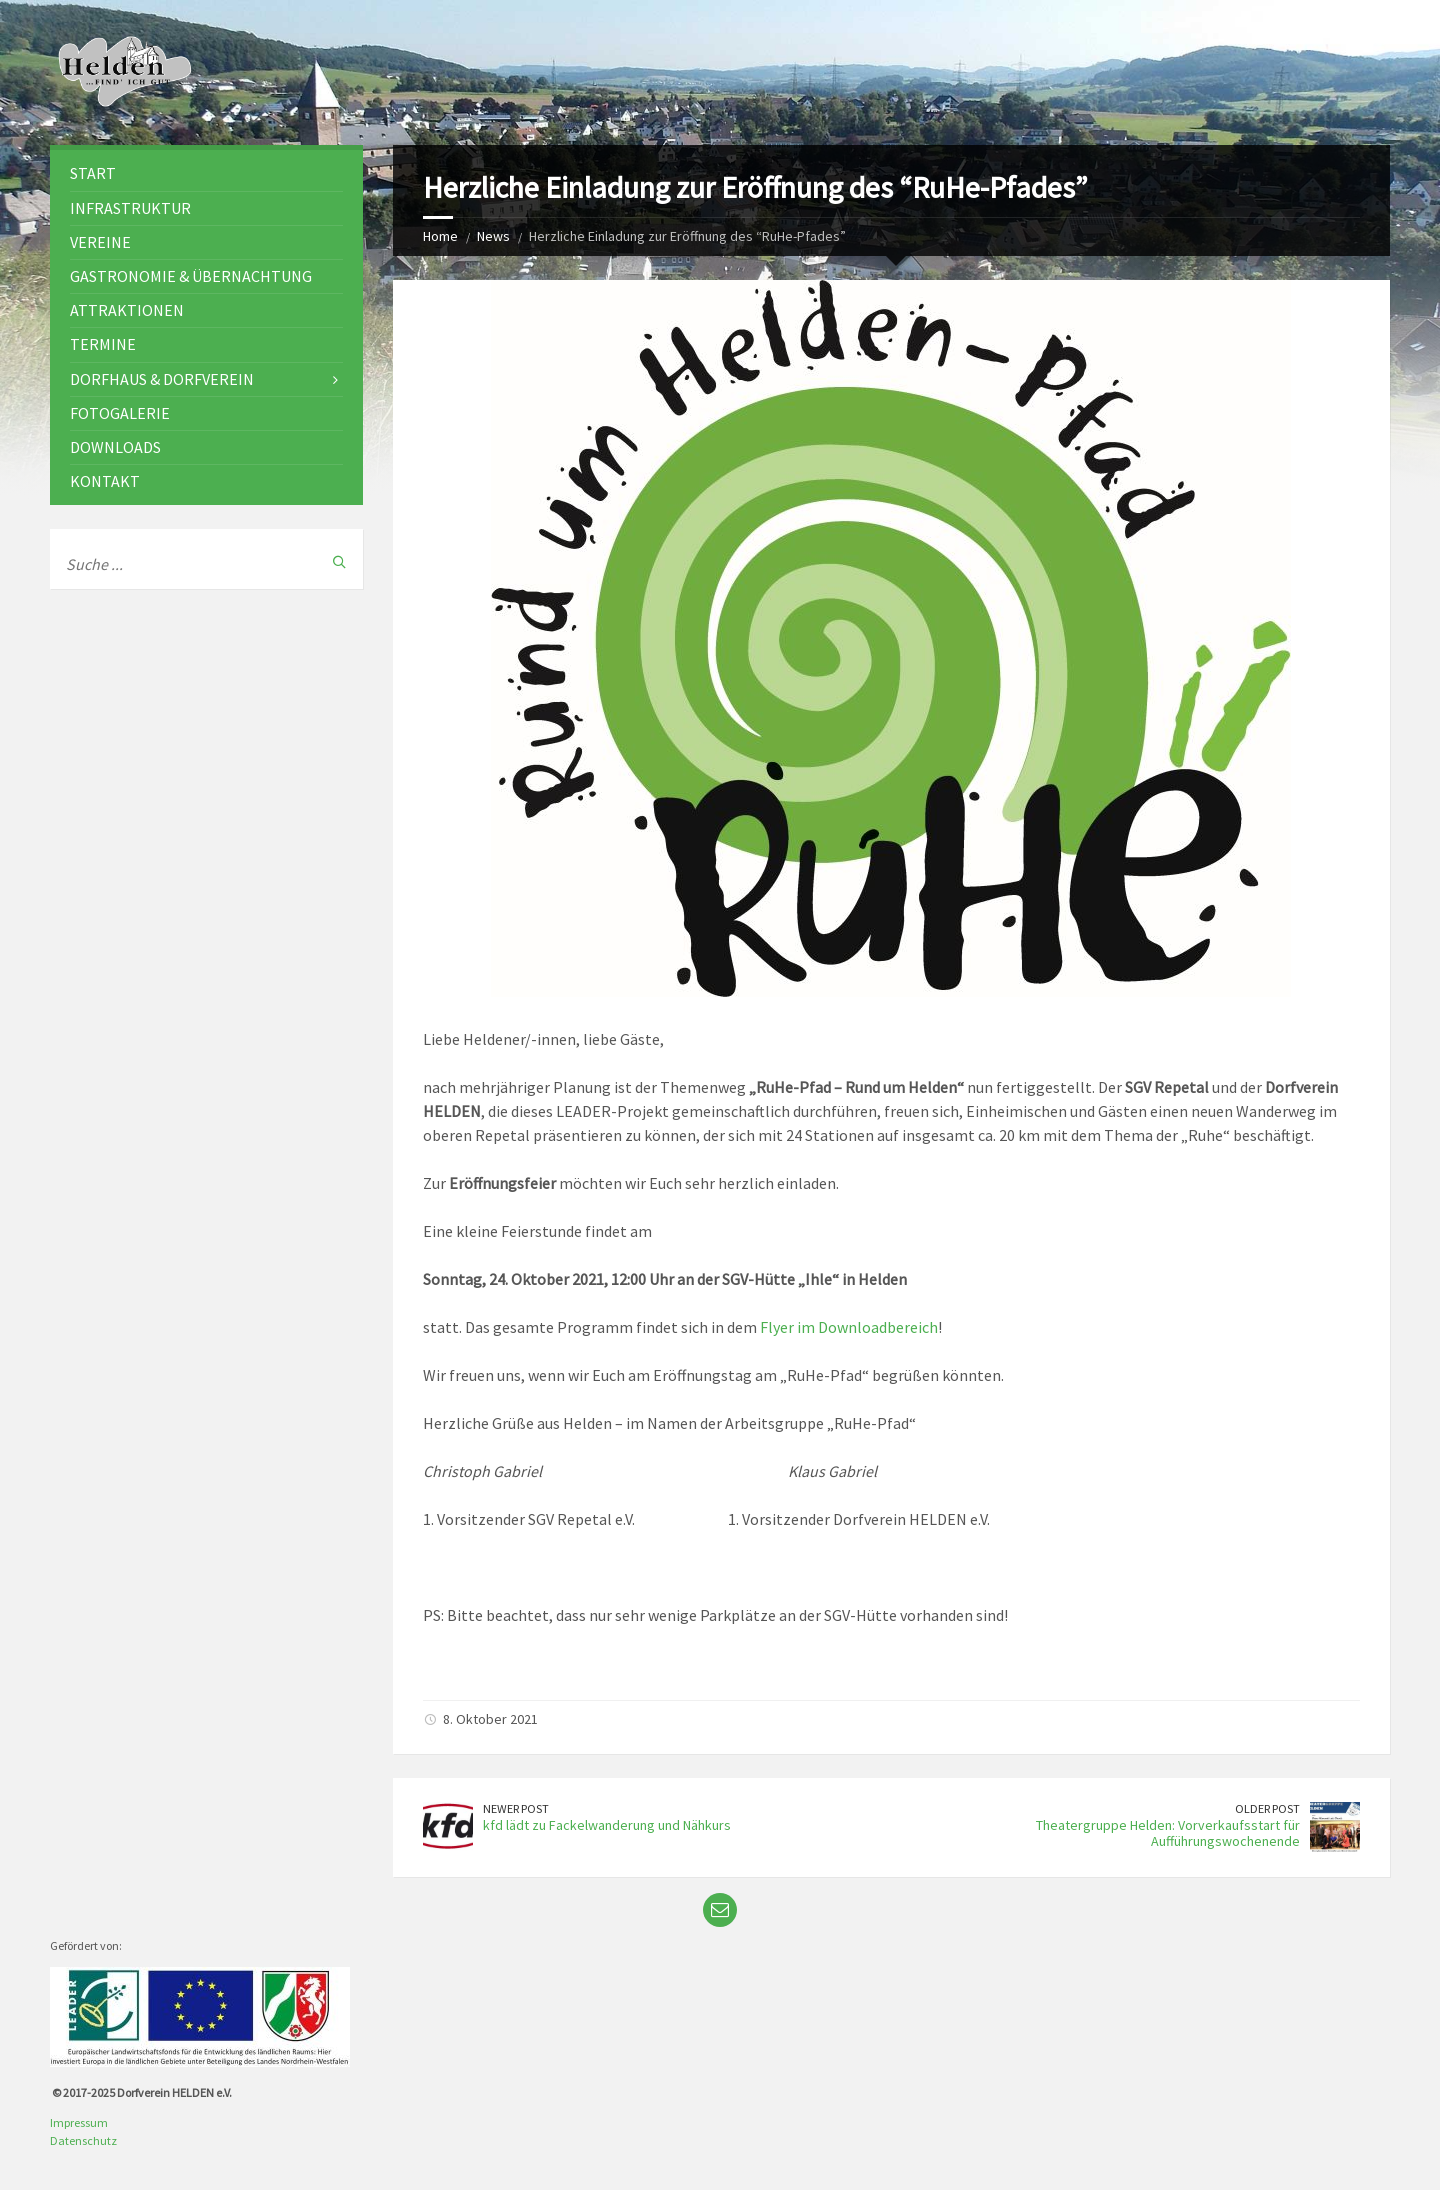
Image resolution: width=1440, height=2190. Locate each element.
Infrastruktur (130, 208)
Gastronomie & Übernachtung (191, 276)
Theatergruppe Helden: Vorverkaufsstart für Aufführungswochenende (1168, 1833)
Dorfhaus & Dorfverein (162, 379)
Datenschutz (83, 2140)
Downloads (115, 447)
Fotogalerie (120, 413)
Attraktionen (127, 310)
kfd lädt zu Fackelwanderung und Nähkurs (607, 1825)
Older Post (1267, 1808)
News (493, 236)
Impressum (79, 2122)
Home (440, 236)
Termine (103, 344)
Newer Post (516, 1808)
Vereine (100, 242)
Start (93, 173)
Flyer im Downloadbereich (849, 1327)
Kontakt (105, 481)
